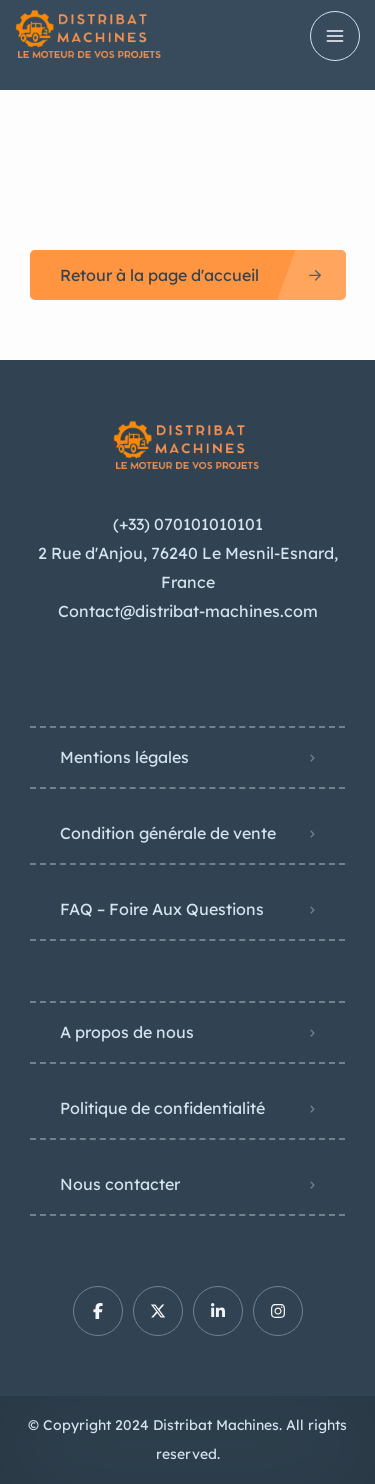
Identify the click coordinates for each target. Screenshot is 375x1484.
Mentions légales (124, 757)
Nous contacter (120, 1184)
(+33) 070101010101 (188, 524)
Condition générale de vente (168, 833)
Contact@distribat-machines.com (188, 611)
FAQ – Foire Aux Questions (162, 909)
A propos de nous (127, 1032)
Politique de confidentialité (162, 1108)
